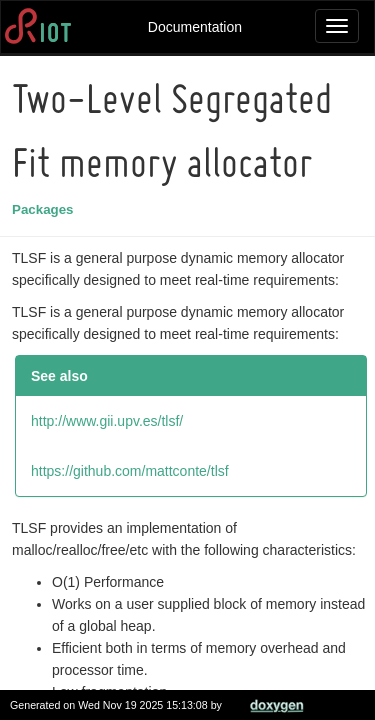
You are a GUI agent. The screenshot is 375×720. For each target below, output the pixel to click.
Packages (46, 209)
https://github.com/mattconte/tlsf (133, 471)
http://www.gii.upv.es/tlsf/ (110, 421)
